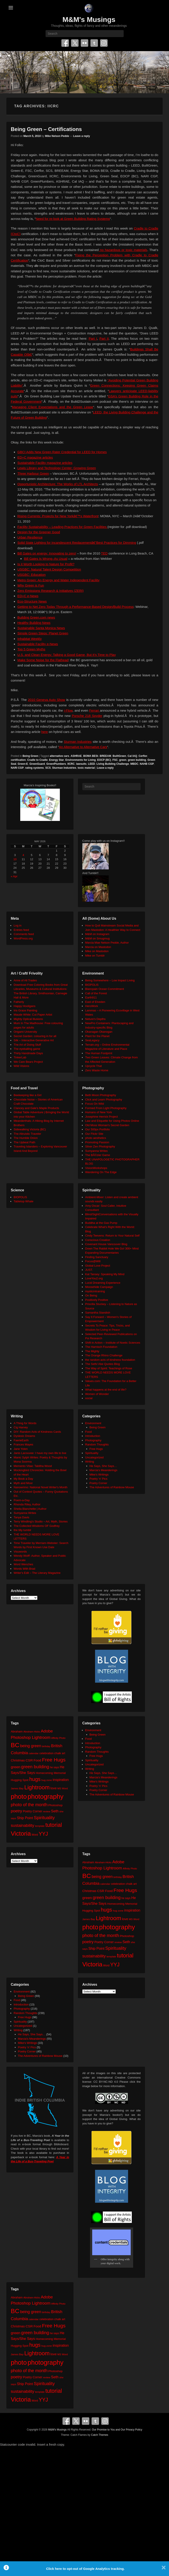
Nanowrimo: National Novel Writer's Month (40, 1487)
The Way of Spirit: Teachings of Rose (108, 1368)
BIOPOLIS (92, 984)
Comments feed (24, 934)
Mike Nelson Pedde (57, 136)
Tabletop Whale (23, 1201)
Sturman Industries (78, 741)
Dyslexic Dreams (24, 1436)
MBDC (134, 763)
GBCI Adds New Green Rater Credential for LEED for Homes (62, 452)
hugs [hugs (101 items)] (34, 1779)
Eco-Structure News (32, 601)
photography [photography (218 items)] (45, 1796)
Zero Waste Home (96, 1070)
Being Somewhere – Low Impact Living (110, 980)
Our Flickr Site (94, 1133)
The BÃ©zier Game (97, 1155)
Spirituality (91, 1453)
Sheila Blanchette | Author (30, 1508)
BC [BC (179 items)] (15, 1745)
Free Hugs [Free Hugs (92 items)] (54, 1760)
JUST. (89, 1269)
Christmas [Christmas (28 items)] (18, 1760)
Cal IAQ (132, 756)
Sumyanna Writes (96, 1150)
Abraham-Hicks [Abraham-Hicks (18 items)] (31, 1731)
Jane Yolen (21, 1448)
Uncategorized (94, 1457)
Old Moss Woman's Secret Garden (107, 1125)
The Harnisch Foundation (101, 1346)
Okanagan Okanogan (98, 1031)
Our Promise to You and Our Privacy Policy (117, 2429)
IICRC (71, 763)
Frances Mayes (23, 1444)
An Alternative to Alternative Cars (83, 747)
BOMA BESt (90, 756)
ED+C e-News (27, 596)
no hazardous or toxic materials (123, 250)
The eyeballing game (27, 1048)
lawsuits (81, 763)
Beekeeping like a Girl (27, 1095)
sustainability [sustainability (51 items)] (22, 1825)
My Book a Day (23, 1478)
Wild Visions (21, 1066)
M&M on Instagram (97, 934)
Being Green (30, 756)
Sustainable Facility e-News (37, 644)
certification (18, 759)
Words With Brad (24, 1568)
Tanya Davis (21, 1517)
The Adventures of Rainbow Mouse (112, 1487)
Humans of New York (98, 1112)
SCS (48, 767)
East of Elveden (95, 1001)
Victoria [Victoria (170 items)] (21, 1833)
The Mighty (92, 1351)
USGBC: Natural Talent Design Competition (49, 569)
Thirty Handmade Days (28, 1053)
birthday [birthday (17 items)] (46, 1746)
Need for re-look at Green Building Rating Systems (73, 219)
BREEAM (105, 756)
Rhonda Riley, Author (27, 1504)
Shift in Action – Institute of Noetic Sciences (112, 1342)
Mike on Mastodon (96, 951)
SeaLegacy (92, 1040)
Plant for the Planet (97, 1036)
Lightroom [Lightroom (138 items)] (37, 1787)
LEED (91, 763)
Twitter (75, 43)
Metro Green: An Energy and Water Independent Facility (58, 580)
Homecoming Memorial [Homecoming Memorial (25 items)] (51, 1773)
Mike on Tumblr (95, 955)
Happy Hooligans (24, 1006)
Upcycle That (93, 1066)
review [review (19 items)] (46, 1811)
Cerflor (143, 756)
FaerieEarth (21, 1440)
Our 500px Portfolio (97, 1129)
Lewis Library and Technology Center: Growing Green (56, 468)
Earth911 (91, 997)
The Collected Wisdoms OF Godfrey (37, 1526)
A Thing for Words (25, 1423)
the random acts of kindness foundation (110, 1359)
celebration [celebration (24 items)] (46, 1753)
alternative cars (59, 756)
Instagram (104, 43)
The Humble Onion (26, 1138)
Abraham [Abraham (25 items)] (17, 1731)
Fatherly (19, 1001)
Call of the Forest (96, 993)
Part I (93, 338)
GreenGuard (37, 763)
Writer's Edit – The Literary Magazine (37, 1572)
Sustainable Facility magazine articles (44, 463)
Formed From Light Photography (106, 1108)
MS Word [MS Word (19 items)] (62, 1788)
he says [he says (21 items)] (54, 1767)
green (123, 759)
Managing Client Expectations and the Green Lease (52, 407)
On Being (91, 1295)
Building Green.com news (36, 617)
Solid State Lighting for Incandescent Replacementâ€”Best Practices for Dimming (76, 542)
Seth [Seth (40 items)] (55, 1811)
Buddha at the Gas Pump (101, 1222)
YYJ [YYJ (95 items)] (43, 1834)
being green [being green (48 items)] (30, 1746)
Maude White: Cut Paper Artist (33, 1014)
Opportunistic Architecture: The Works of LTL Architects (57, 484)
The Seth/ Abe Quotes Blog (102, 1364)
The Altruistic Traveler (27, 1133)
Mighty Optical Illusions (28, 1019)
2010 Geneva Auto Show (46, 700)
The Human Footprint (98, 1053)
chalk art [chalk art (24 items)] (59, 1753)
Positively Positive (96, 1299)
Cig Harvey (21, 1427)
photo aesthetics (95, 1138)
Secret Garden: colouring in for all (35, 1036)
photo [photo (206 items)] (19, 1796)
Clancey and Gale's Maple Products (36, 1108)
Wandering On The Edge (101, 1172)
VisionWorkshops (96, 1168)
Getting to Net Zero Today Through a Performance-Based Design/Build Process (75, 607)
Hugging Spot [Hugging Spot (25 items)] (19, 1780)
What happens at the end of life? (105, 1389)
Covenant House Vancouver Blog (106, 1244)
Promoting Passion (97, 1142)
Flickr (84, 43)
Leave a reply (81, 136)
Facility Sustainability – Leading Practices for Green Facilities (62, 527)
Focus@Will (93, 1261)
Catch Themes (99, 2434)
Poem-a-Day (22, 1500)
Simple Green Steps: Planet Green (42, 633)
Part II (104, 338)
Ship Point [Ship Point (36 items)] (25, 1818)
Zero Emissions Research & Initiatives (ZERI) (50, 590)
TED (104, 553)
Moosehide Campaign (99, 1287)
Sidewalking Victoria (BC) (30, 1129)
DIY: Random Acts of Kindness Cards (37, 1431)
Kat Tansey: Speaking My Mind (104, 1274)
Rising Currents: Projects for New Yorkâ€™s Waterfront (57, 516)
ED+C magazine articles (35, 457)
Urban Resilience (29, 537)
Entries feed (21, 930)
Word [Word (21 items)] (35, 1834)
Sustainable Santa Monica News (41, 628)
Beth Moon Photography (100, 1095)
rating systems (34, 767)
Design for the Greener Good (38, 532)
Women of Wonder (97, 1394)
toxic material (86, 767)
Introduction (92, 1436)
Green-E (23, 763)
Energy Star (56, 759)
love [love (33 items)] (53, 1788)
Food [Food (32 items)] (37, 1760)
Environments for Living (80, 759)
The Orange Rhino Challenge (103, 1355)
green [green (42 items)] (15, 1767)
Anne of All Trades (25, 980)
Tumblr (94, 43)
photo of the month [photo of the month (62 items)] (29, 1804)
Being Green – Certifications (46, 129)
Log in (17, 925)
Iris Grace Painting (25, 1010)
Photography (93, 1440)
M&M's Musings (89, 19)
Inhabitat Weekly (29, 639)
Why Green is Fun (30, 585)
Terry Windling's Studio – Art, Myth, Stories (41, 1521)
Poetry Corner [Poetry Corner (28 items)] (32, 1811)
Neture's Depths (95, 1019)
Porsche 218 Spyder (87, 716)
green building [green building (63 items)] (35, 1766)
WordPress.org (23, 938)
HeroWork (91, 1006)
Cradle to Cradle (37, 759)
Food (88, 1431)
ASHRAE (76, 756)
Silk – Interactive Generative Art (34, 1040)
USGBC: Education (31, 574)
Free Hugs (96, 1448)
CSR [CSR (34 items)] (29, 1760)
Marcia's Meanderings (104, 1470)
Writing (89, 1461)
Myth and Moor (23, 1483)
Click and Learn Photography (103, 1099)
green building (137, 759)
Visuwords (20, 1551)
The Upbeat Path (24, 1142)
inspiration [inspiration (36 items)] (61, 1780)
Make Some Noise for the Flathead (42, 660)
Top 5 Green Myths (31, 649)
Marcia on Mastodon (98, 947)
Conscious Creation (97, 1240)
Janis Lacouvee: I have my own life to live (40, 1453)
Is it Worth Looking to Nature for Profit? (45, 564)
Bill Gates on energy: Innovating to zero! (46, 553)
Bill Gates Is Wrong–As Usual (45, 558)
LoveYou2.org (94, 1278)
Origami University (25, 1031)
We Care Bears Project (28, 1061)
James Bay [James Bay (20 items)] (17, 1788)
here (44, 732)
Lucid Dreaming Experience (102, 1282)
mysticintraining (95, 1291)
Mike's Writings (99, 1474)
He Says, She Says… (103, 1466)
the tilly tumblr (22, 1530)
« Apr (14, 876)
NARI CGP (17, 767)
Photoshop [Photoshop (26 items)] (55, 1805)
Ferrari (94, 710)
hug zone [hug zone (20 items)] (46, 1780)
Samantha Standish (97, 1312)
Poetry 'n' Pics (99, 1478)
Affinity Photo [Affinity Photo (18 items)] (58, 1738)
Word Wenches (23, 1564)
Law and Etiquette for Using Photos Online (112, 1120)
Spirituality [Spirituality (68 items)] (44, 1817)
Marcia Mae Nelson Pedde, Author (107, 942)
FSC (115, 759)
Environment (93, 1423)
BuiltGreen (119, 756)
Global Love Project (97, 1265)
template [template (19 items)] (40, 1826)
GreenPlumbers (56, 763)
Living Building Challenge (113, 763)
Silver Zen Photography (100, 1146)
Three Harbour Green (33, 473)
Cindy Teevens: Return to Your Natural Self (112, 1235)
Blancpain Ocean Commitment (104, 989)
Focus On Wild (94, 1103)
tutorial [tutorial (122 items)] (53, 1825)
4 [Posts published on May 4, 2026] (23, 855)
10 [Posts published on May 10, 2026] (15, 859)
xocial (88, 1398)
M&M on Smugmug (97, 938)
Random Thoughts (97, 1444)
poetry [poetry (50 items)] (16, 1811)
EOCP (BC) (104, 759)
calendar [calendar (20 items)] (34, 1753)
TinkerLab (20, 1057)
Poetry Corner (98, 1483)
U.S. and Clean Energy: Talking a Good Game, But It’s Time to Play (66, 655)
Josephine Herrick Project (101, 1116)
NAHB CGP (147, 763)
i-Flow (68, 710)
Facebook (65, 43)
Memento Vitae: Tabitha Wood (33, 1466)
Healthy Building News (33, 623)
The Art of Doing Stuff (27, 1044)
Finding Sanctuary (96, 1257)
